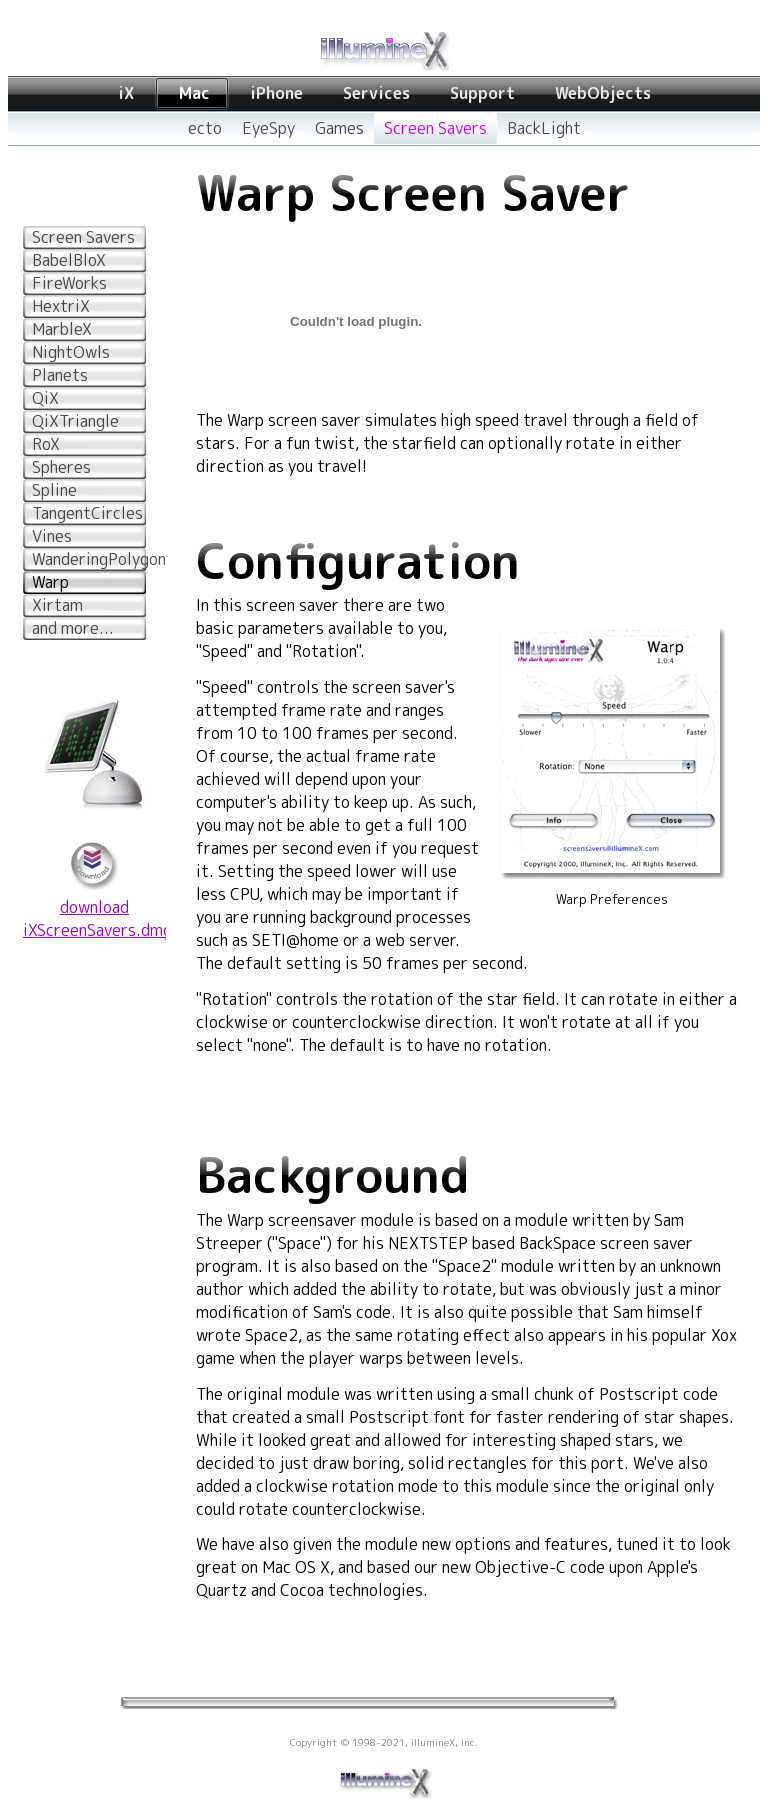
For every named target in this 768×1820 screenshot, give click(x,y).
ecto (205, 128)
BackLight (544, 128)
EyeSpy (268, 128)
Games (339, 128)
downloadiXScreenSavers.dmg (97, 918)
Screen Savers (435, 128)
